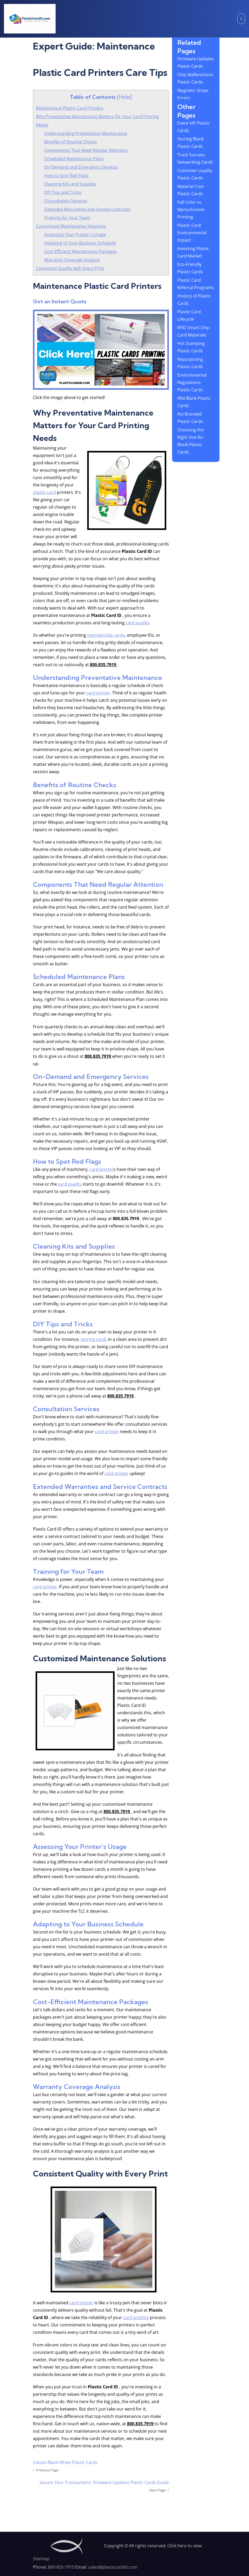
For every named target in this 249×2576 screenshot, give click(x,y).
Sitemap (41, 2559)
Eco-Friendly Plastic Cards (190, 268)
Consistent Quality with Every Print (70, 268)
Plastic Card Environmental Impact (192, 232)
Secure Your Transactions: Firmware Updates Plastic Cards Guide (104, 2482)
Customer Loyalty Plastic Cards (194, 174)
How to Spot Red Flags (66, 175)
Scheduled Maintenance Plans (74, 159)
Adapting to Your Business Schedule (80, 243)
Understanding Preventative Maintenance (85, 133)
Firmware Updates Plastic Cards (195, 62)
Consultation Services (65, 201)
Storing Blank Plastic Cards (190, 142)
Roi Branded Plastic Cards (190, 417)
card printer (98, 693)
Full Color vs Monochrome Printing (190, 209)
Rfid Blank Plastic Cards (194, 401)
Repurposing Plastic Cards (190, 362)
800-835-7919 (61, 2567)
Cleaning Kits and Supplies (70, 184)
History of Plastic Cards (194, 299)
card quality (137, 623)
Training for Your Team (67, 218)
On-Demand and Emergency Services (81, 167)
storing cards (94, 1339)
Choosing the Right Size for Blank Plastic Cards (190, 441)
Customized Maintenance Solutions (71, 226)
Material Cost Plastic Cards (190, 190)
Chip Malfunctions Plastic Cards (195, 78)
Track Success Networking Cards (195, 158)
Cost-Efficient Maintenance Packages (80, 251)
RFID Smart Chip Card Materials (193, 331)
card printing (136, 2317)
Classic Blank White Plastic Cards (65, 2462)
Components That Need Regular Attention (86, 150)
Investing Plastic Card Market (193, 252)
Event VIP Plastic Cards (193, 126)
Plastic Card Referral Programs (195, 283)
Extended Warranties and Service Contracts (87, 209)
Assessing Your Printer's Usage (75, 234)
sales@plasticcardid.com (112, 2567)
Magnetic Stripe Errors (192, 94)
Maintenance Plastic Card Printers (69, 108)
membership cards (106, 635)
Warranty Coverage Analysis (72, 260)
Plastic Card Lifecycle (189, 315)
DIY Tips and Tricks (62, 192)
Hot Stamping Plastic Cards (191, 347)
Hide (124, 97)
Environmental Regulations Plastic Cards (192, 382)
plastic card (44, 492)
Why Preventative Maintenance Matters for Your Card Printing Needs (97, 121)
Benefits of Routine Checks (70, 142)
